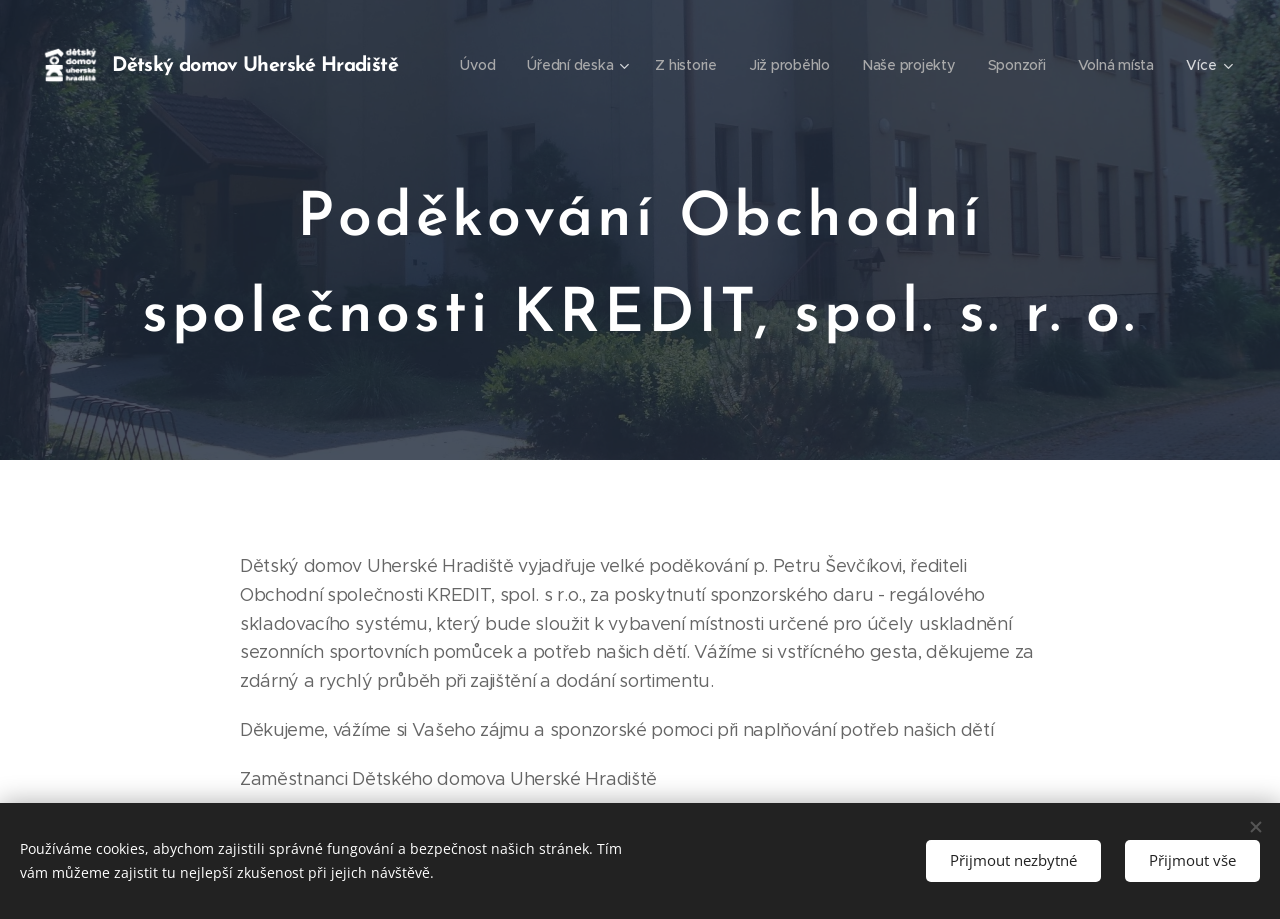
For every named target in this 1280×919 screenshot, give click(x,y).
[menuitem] (582, 65)
